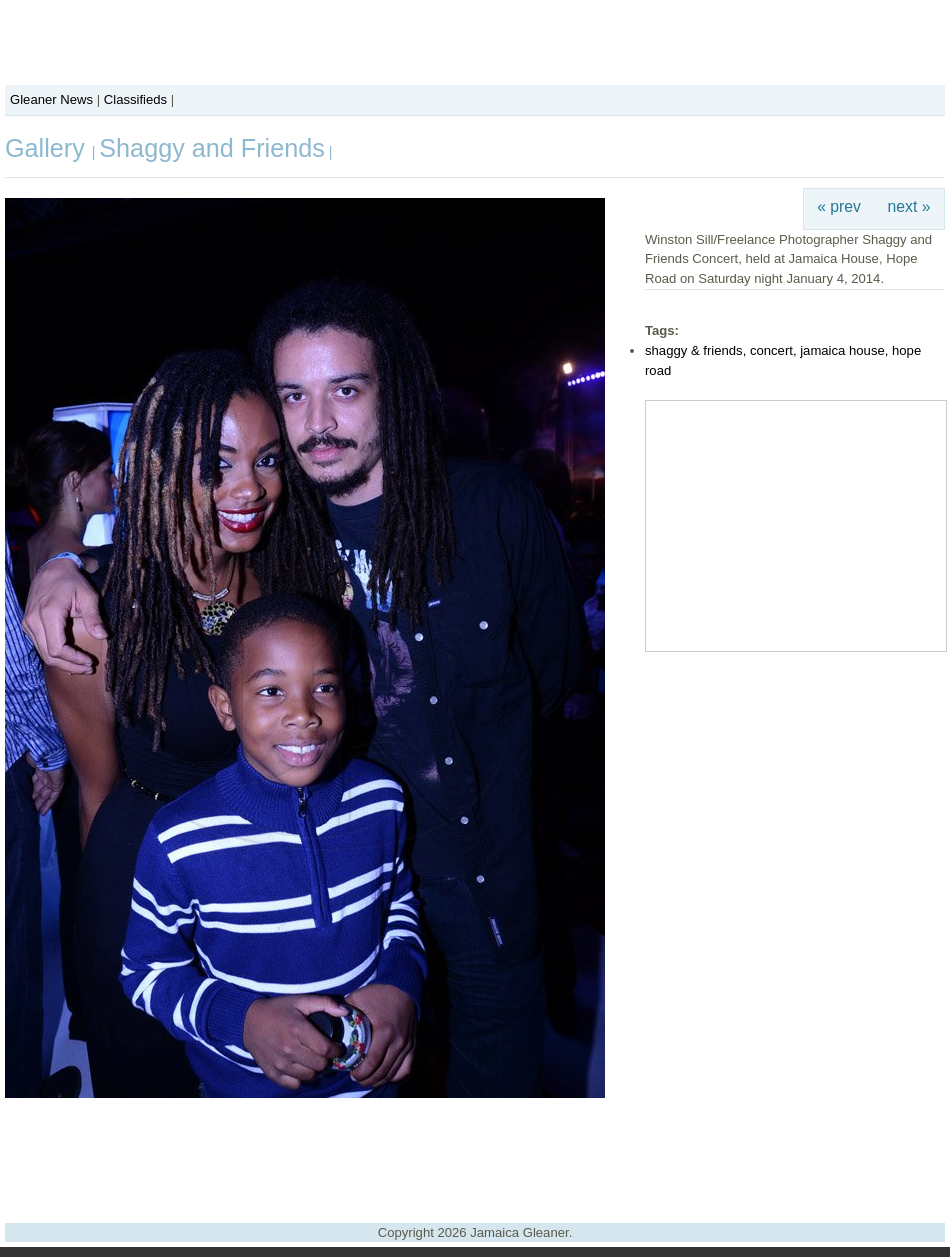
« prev (839, 206)
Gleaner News (51, 99)
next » (909, 206)
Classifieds (135, 99)
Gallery (48, 148)
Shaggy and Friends (211, 148)
